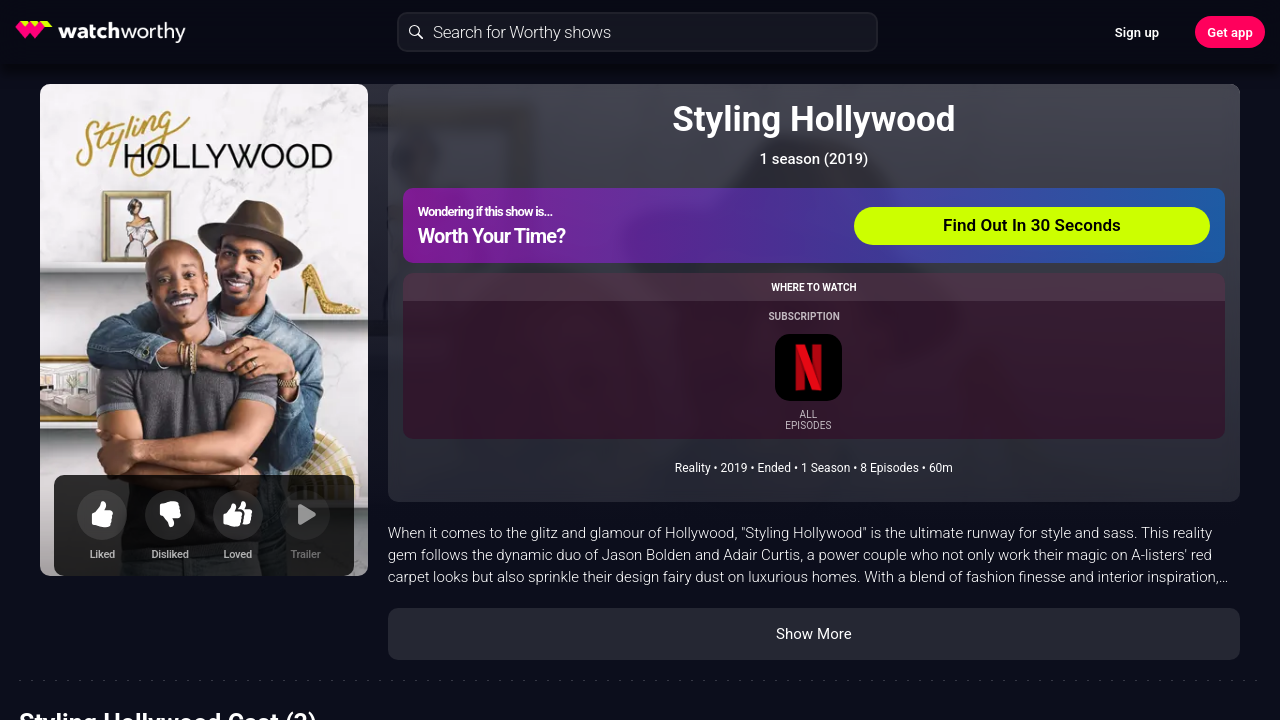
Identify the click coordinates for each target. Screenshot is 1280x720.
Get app (1230, 32)
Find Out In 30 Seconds (1032, 225)
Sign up (1137, 32)
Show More (814, 634)
